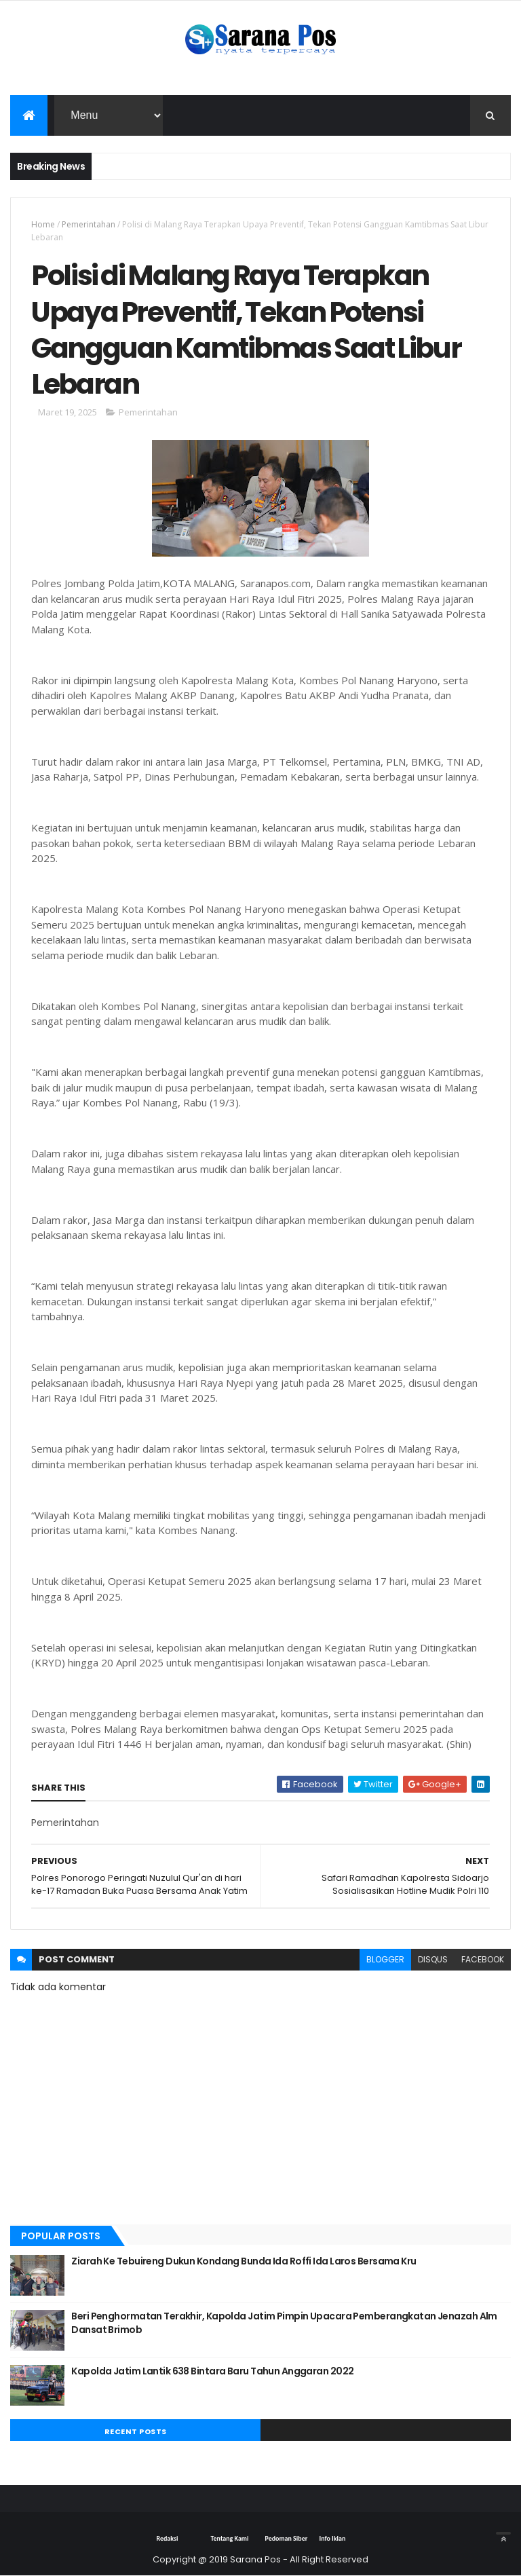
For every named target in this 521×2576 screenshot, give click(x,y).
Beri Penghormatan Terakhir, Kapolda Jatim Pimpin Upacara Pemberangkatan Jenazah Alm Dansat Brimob (284, 2322)
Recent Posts (135, 2431)
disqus (433, 1959)
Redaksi (167, 2538)
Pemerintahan (88, 224)
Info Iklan (332, 2538)
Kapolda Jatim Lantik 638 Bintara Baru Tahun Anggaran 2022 (212, 2371)
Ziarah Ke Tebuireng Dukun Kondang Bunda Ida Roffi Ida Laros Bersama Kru (243, 2261)
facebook (482, 1959)
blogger (385, 1959)
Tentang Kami (229, 2538)
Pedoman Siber (286, 2538)
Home (43, 224)
